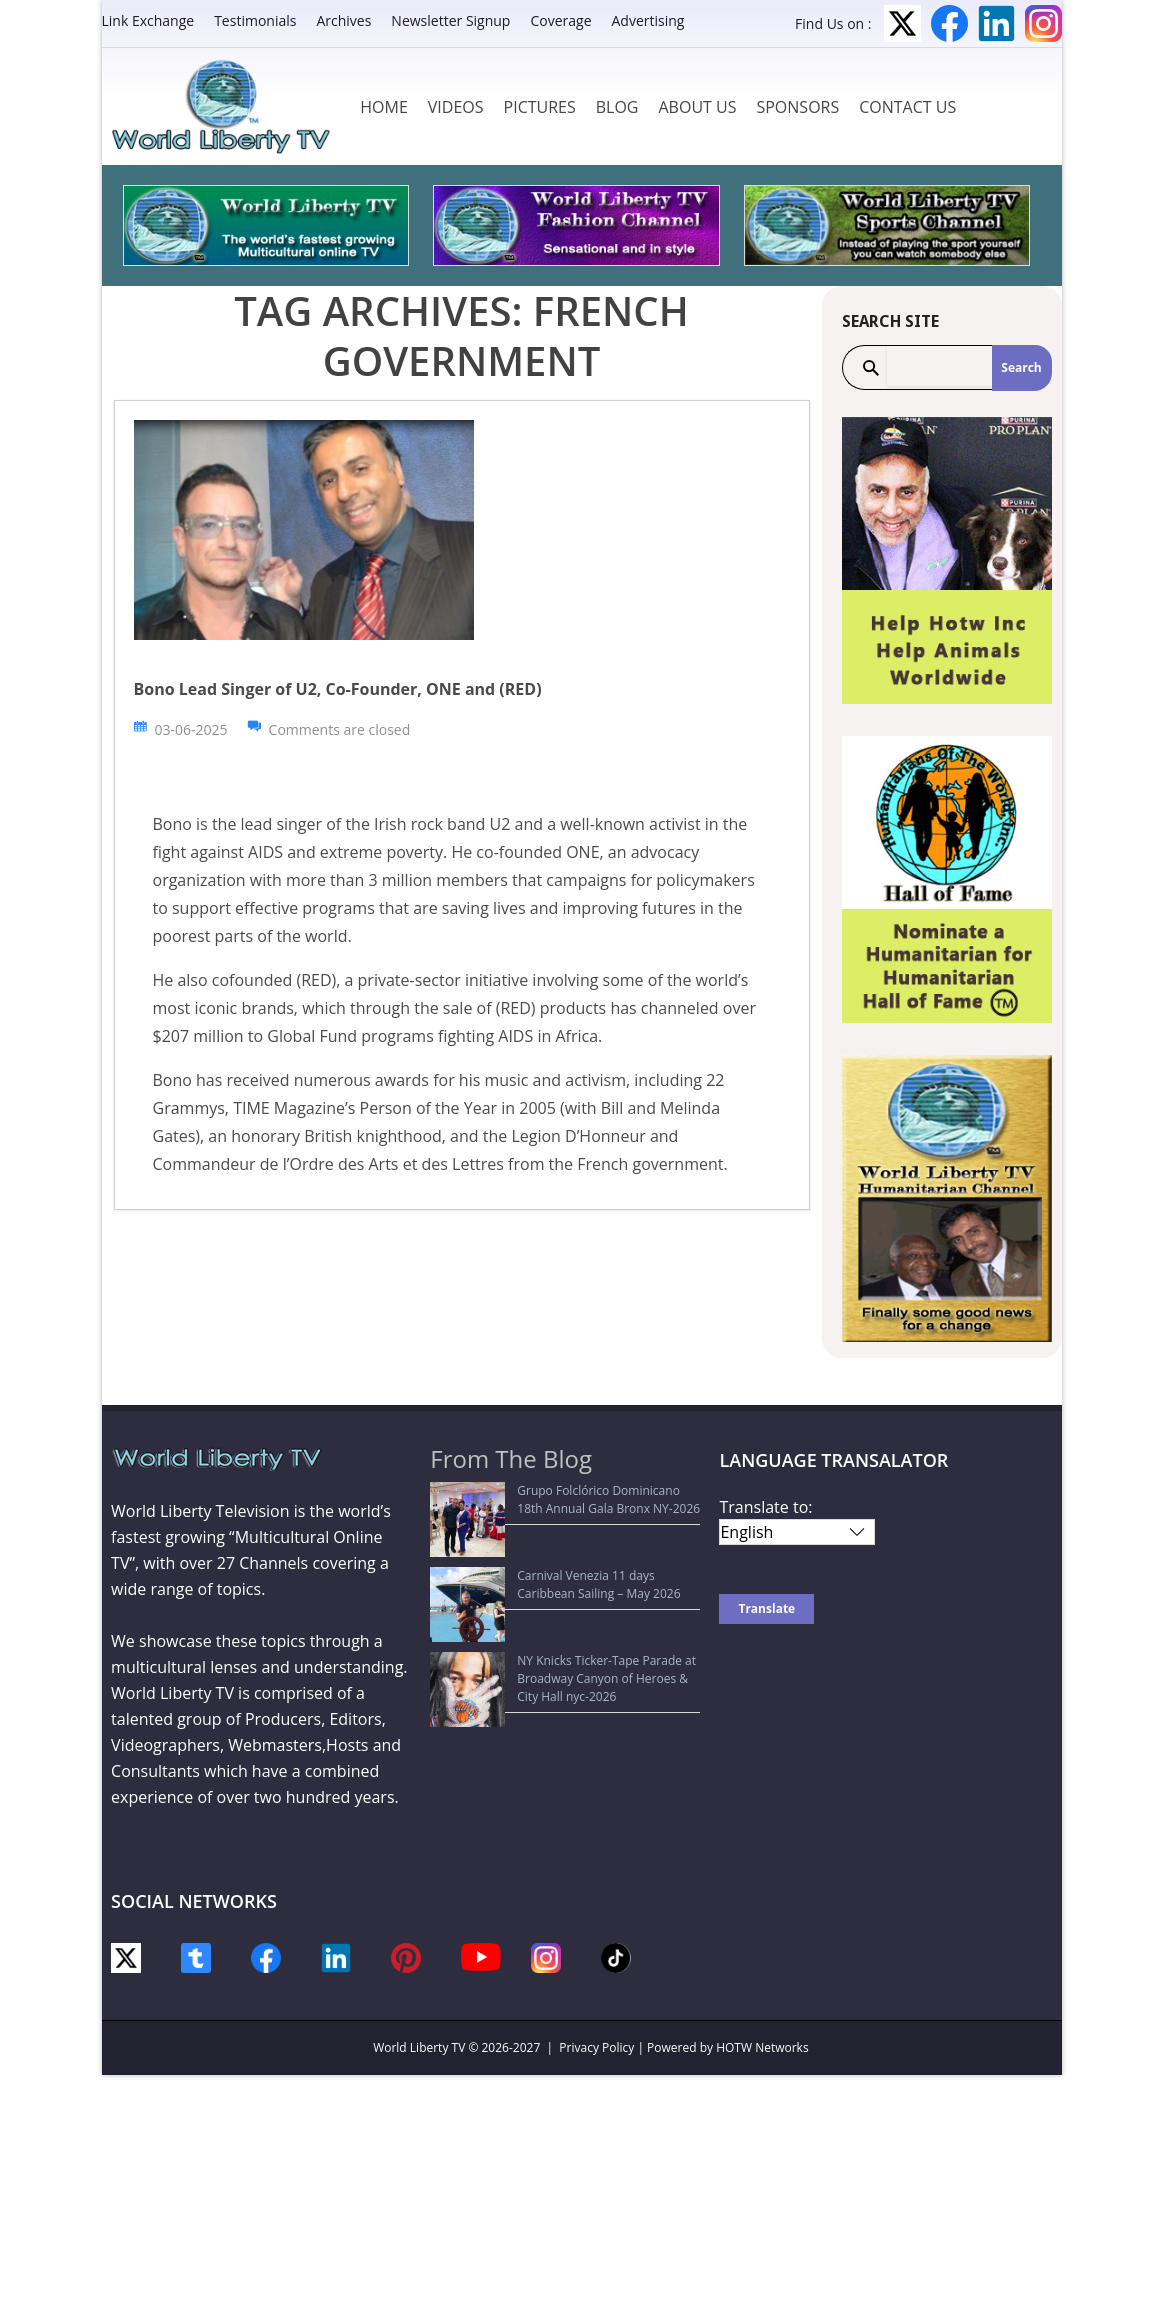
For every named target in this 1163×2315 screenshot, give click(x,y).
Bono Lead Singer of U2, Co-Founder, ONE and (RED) (338, 689)
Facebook (949, 23)
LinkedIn (996, 23)
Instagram (1043, 23)
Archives (343, 20)
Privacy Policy (596, 2047)
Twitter (902, 23)
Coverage (560, 20)
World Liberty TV (419, 2047)
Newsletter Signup (450, 20)
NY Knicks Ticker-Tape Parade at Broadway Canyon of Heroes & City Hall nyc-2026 (561, 1595)
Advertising (648, 20)
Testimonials (255, 20)
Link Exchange (148, 20)
